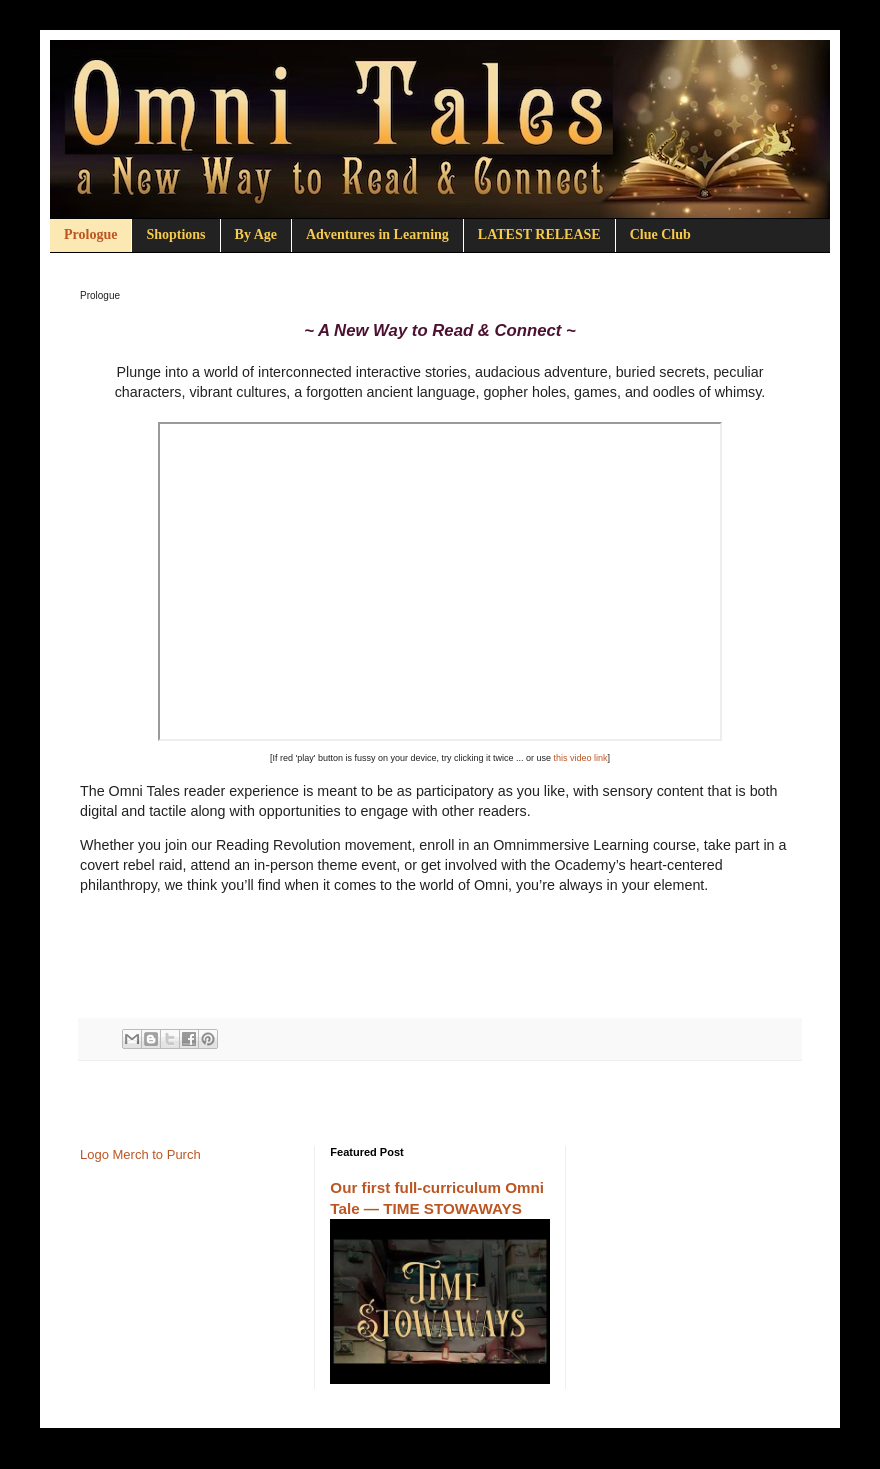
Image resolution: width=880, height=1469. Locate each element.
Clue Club (660, 234)
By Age (256, 234)
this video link (581, 758)
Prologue (90, 234)
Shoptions (175, 234)
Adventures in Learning (377, 234)
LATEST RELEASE (539, 234)
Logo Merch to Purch (140, 1154)
